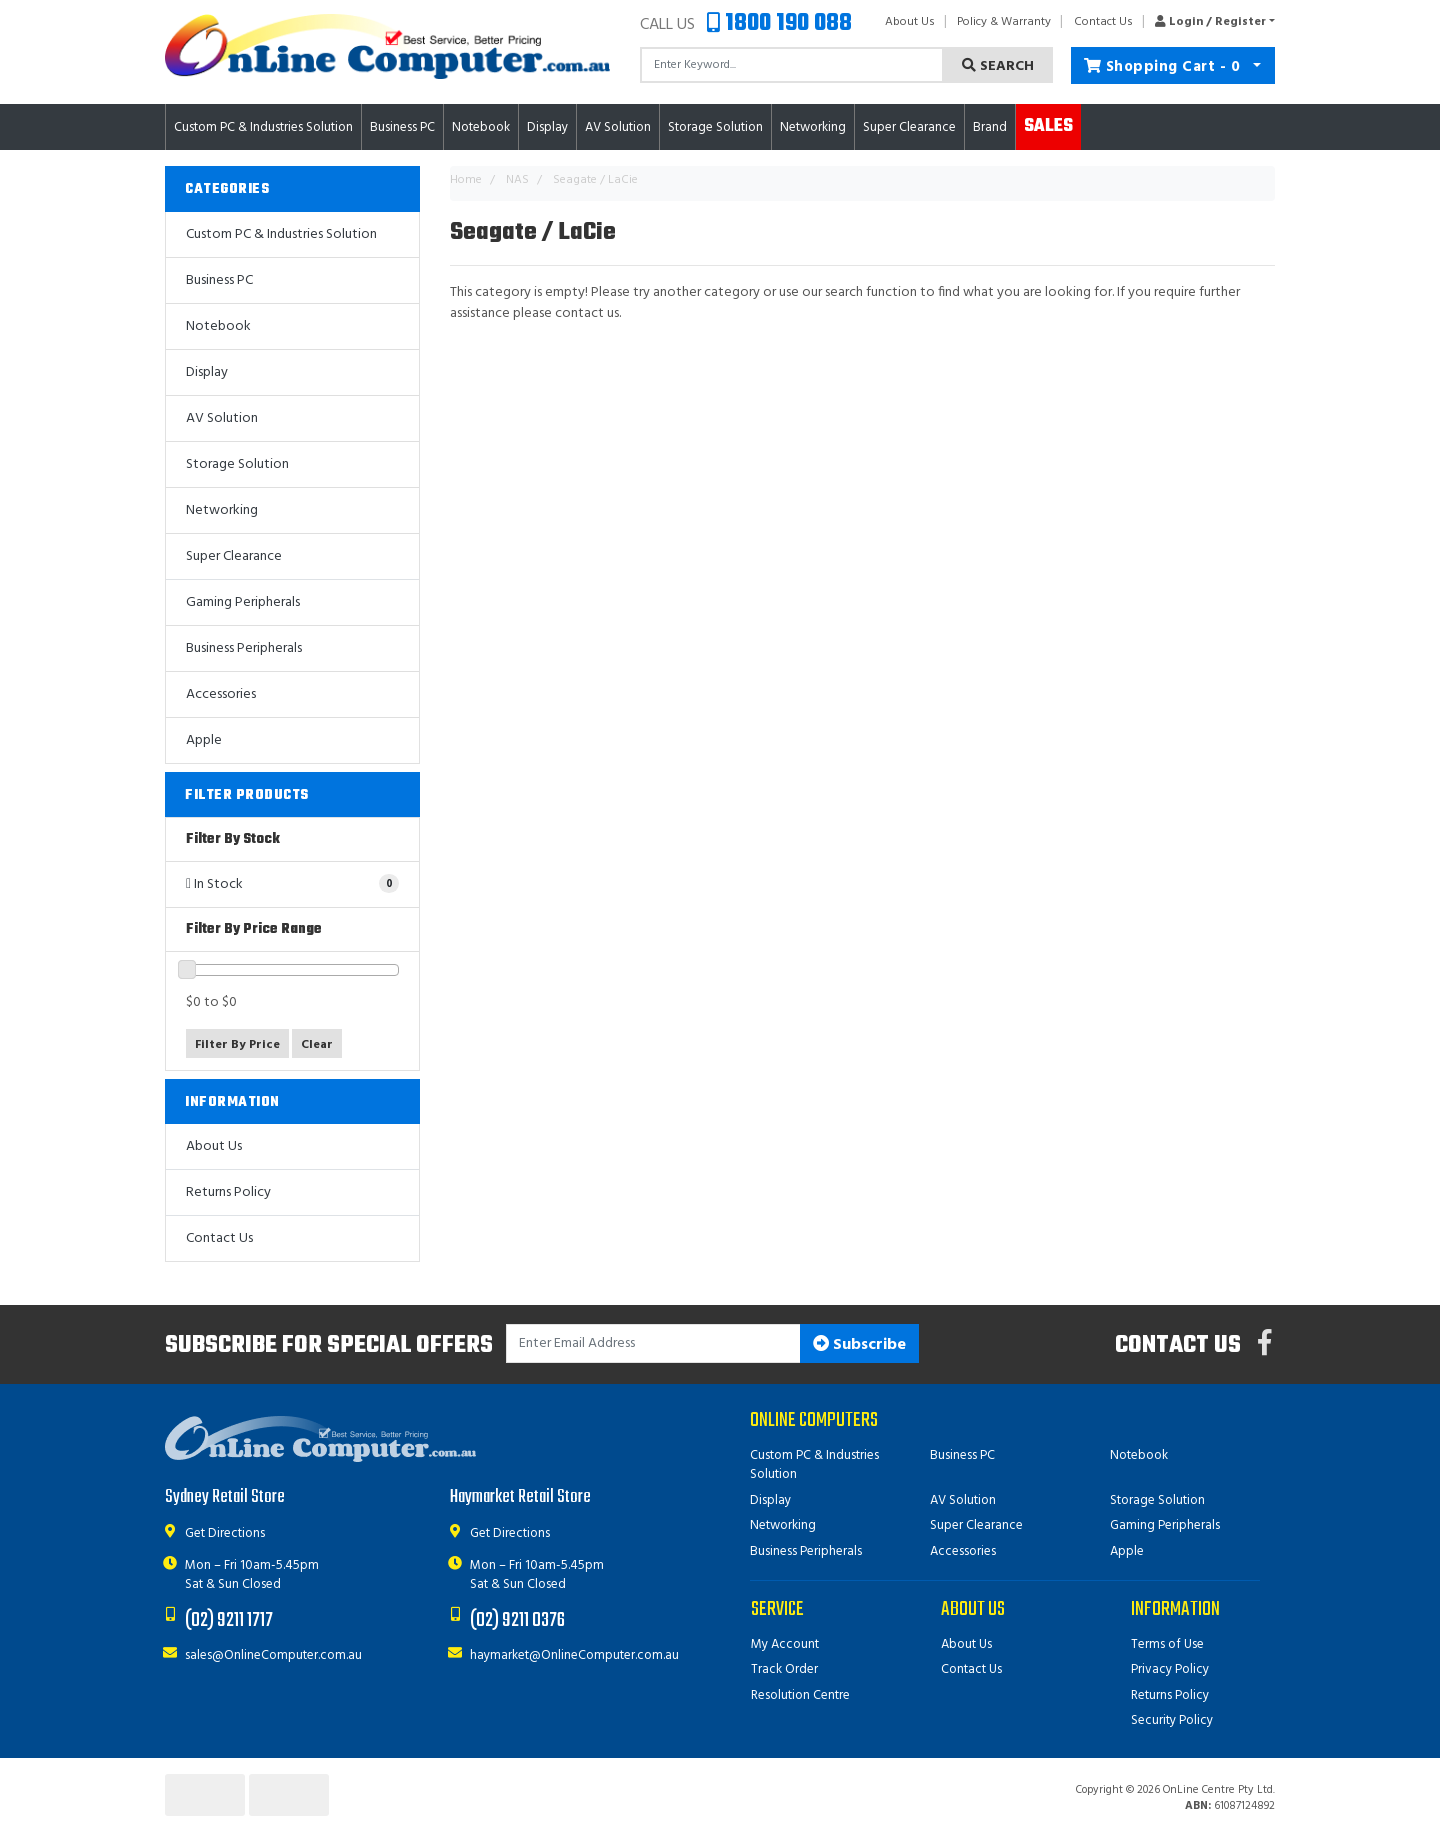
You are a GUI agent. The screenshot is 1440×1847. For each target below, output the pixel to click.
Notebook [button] (481, 127)
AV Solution (222, 418)
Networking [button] (813, 127)
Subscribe (859, 1345)
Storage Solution (237, 464)
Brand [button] (990, 127)
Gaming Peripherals (243, 602)
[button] (1209, 22)
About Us (910, 22)
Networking (222, 510)
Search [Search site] (998, 66)
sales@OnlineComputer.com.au (273, 1655)
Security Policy (1172, 1720)
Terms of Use (1167, 1644)
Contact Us (1103, 22)
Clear (317, 1045)
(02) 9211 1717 (229, 1620)
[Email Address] (653, 1343)
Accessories (221, 694)
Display (207, 372)
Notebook (218, 326)
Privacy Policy (1170, 1669)
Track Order (784, 1669)
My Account (785, 1644)
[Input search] (792, 65)
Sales (1048, 126)
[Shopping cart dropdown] (1257, 65)
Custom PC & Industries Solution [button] (263, 127)
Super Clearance (909, 127)
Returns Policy (228, 1192)
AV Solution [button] (618, 127)
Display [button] (547, 127)
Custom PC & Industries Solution (281, 234)
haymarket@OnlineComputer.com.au (574, 1655)
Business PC (219, 280)
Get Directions (225, 1533)
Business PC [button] (402, 127)
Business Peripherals (244, 648)
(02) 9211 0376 (517, 1620)
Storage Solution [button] (715, 127)
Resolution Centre (800, 1695)
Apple (204, 740)
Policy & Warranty (1004, 22)
